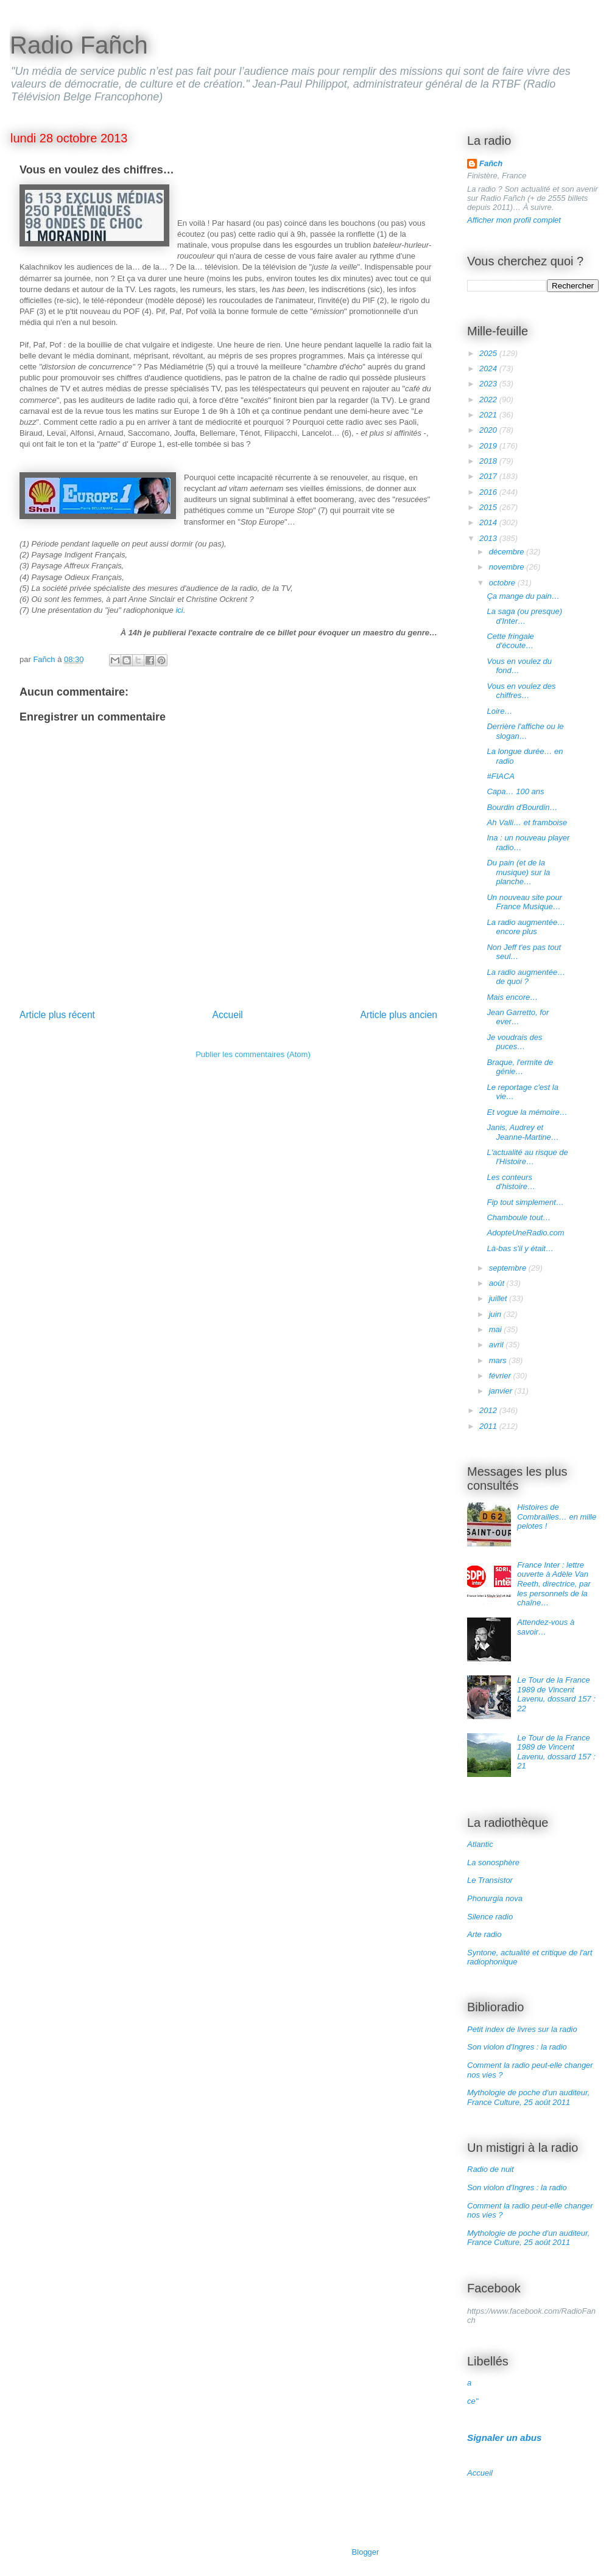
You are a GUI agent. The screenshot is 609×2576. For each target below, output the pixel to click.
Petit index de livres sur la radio (522, 2029)
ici (179, 610)
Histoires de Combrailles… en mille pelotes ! (556, 1517)
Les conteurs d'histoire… (511, 1182)
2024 (489, 368)
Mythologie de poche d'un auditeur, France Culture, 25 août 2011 (528, 2097)
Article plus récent (57, 1015)
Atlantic (480, 1844)
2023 (489, 383)
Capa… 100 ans (515, 791)
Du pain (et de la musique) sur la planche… (518, 872)
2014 (489, 522)
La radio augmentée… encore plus (526, 927)
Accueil (228, 1015)
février (501, 1375)
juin (496, 1314)
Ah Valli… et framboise (527, 822)
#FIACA (501, 776)
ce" (472, 2401)
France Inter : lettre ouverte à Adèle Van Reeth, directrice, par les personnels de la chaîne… (554, 1583)
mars (499, 1360)
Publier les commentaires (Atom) (253, 1054)
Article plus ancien (398, 1015)
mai (496, 1329)
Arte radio (484, 1934)
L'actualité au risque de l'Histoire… (527, 1157)
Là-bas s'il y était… (520, 1248)
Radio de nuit (490, 2169)
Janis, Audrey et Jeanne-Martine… (522, 1132)
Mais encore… (512, 997)
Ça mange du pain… (523, 596)
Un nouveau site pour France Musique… (524, 902)
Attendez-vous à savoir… (545, 1627)
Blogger (365, 2552)
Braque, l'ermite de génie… (520, 1067)
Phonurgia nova (495, 1898)
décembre (507, 551)
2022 (489, 399)
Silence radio (490, 1916)
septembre (509, 1267)
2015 (489, 507)
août (498, 1283)
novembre (507, 566)
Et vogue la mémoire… (527, 1112)
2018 (489, 461)
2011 (489, 1426)
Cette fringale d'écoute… (510, 641)
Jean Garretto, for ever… (518, 1017)
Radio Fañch (79, 45)
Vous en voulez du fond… (519, 666)
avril (497, 1344)
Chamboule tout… (519, 1217)
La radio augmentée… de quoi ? (526, 977)
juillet (499, 1298)
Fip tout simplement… (525, 1202)
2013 (489, 538)
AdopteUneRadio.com (525, 1232)
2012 (489, 1410)
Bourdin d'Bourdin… (522, 807)
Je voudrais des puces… (514, 1042)
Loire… (499, 711)
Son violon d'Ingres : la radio (517, 2046)
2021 (489, 414)
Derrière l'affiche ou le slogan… (525, 731)
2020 (489, 430)
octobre (503, 582)
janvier (502, 1390)
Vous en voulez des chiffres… (521, 691)
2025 (489, 353)
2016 (489, 492)
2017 (489, 476)
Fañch (490, 163)
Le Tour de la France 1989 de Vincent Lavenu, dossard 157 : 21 (556, 1752)
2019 (489, 445)
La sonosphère (493, 1862)
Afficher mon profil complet (514, 220)
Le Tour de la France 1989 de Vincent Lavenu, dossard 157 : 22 (556, 1694)
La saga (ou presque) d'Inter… (524, 616)
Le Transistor (490, 1880)
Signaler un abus (504, 2437)
